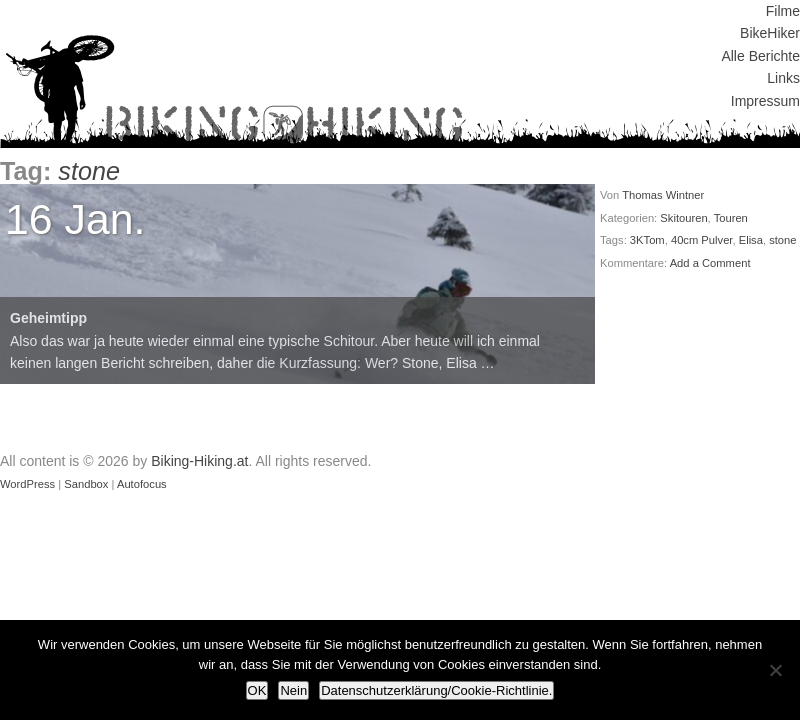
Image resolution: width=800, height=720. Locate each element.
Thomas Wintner (663, 195)
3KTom (647, 240)
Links (783, 78)
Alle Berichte (760, 56)
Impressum (765, 101)
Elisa (751, 240)
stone (782, 240)
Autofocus (142, 484)
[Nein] (775, 670)
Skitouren (683, 218)
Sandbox (86, 484)
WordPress (27, 484)
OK (257, 690)
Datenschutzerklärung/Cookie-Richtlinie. (436, 690)
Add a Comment (710, 263)
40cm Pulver (702, 240)
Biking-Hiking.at (199, 461)
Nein (293, 690)
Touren (731, 218)
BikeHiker (770, 33)
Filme (783, 11)
